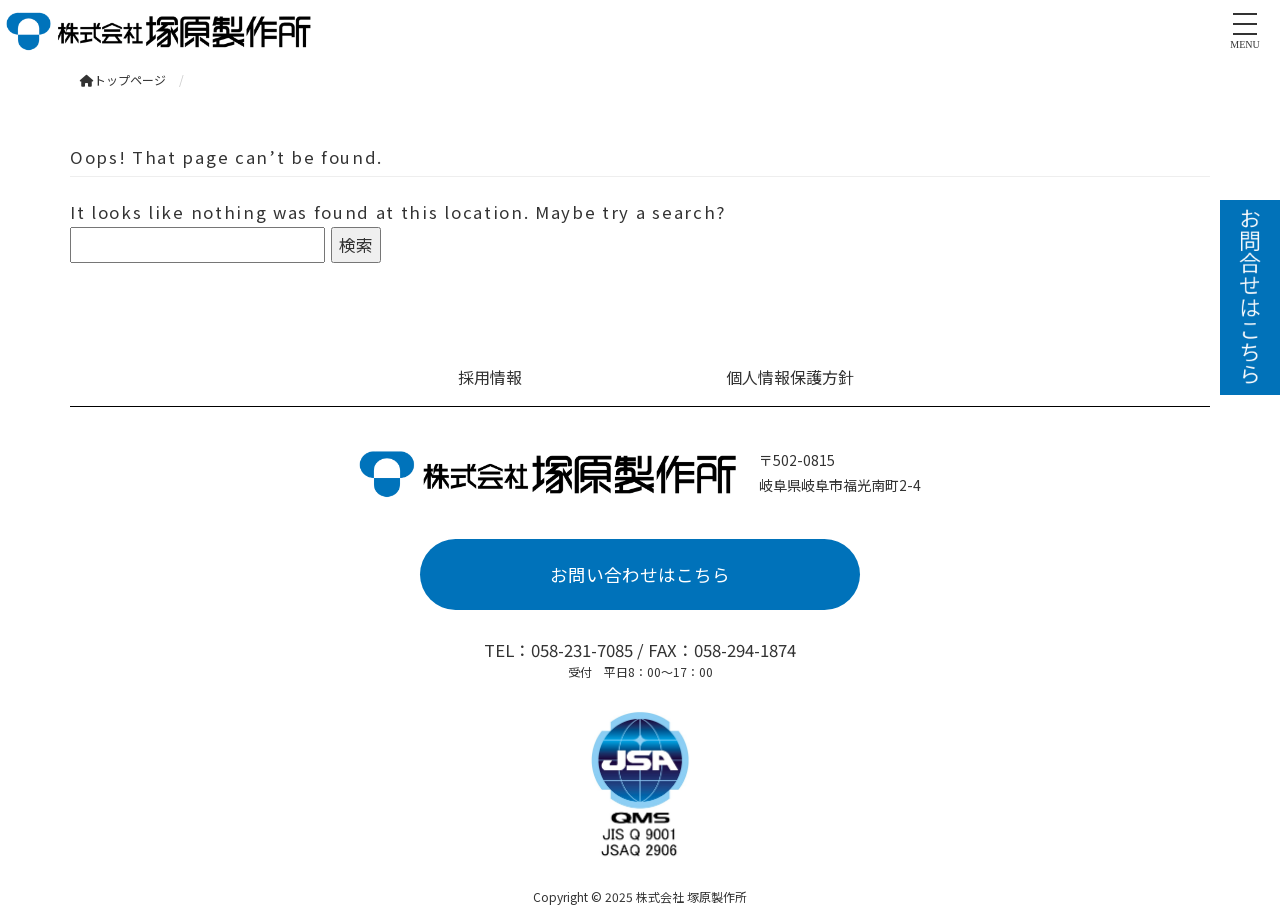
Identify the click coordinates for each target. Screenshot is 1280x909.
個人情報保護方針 (790, 377)
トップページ (123, 79)
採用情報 (490, 377)
